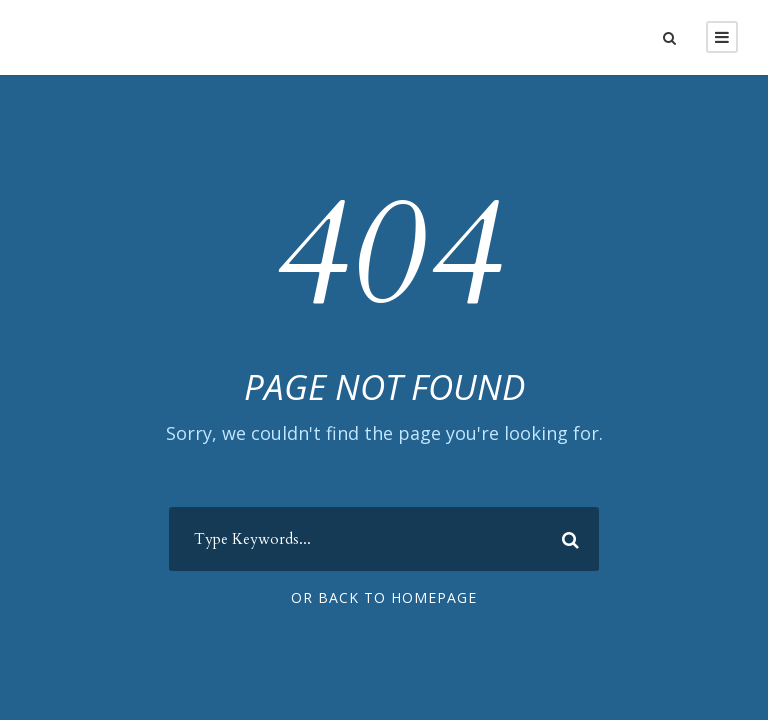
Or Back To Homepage (384, 597)
